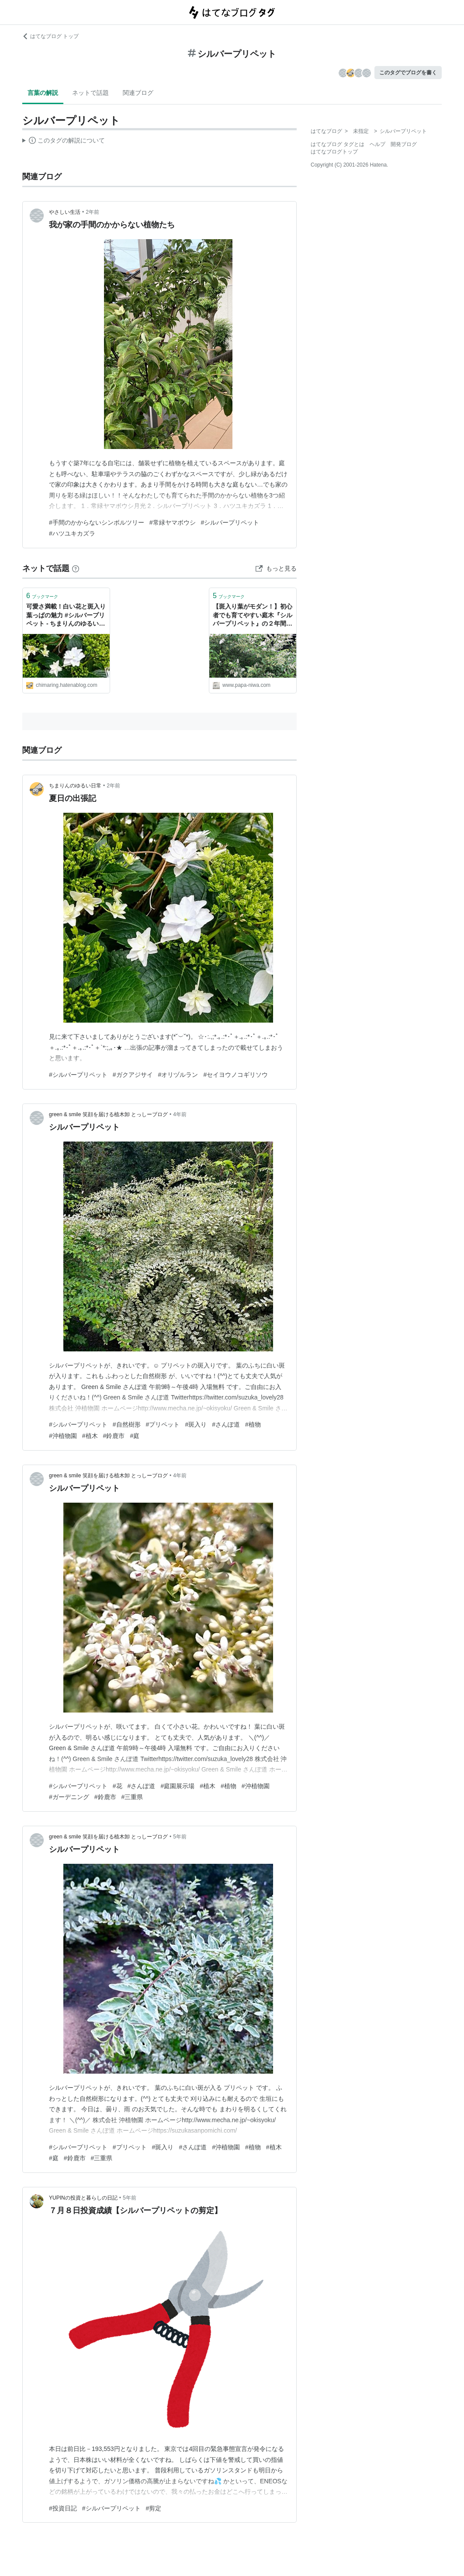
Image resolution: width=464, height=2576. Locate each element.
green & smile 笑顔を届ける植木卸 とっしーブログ (108, 1114)
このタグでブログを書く (408, 73)
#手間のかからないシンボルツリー (96, 522)
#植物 (253, 1424)
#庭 (134, 1435)
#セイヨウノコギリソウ (235, 1074)
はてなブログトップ (334, 152)
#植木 (90, 1435)
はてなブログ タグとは (337, 144)
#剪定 (154, 2508)
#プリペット (163, 1424)
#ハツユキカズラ (72, 533)
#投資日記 (63, 2508)
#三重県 (132, 1796)
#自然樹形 (127, 1424)
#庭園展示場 (177, 1785)
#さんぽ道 (226, 1424)
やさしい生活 (64, 212)
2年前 (92, 212)
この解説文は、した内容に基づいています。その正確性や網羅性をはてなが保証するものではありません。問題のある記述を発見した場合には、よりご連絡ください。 (63, 142)
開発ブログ (404, 144)
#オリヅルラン (178, 1074)
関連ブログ (138, 92)
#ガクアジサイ (133, 1074)
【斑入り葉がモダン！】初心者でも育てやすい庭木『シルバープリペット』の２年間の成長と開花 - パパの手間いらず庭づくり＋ (252, 616)
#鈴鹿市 (114, 1435)
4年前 (180, 1114)
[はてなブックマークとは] (75, 568)
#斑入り (196, 1424)
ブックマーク (42, 595)
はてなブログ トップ (50, 36)
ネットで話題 (90, 92)
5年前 (180, 1837)
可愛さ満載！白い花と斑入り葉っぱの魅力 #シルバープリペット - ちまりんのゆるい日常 (66, 616)
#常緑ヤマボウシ (172, 522)
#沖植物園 (63, 1435)
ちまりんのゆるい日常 (75, 786)
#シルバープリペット (230, 522)
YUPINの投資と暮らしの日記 (83, 2198)
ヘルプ (377, 144)
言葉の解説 (43, 92)
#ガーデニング (69, 1796)
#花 (117, 1785)
